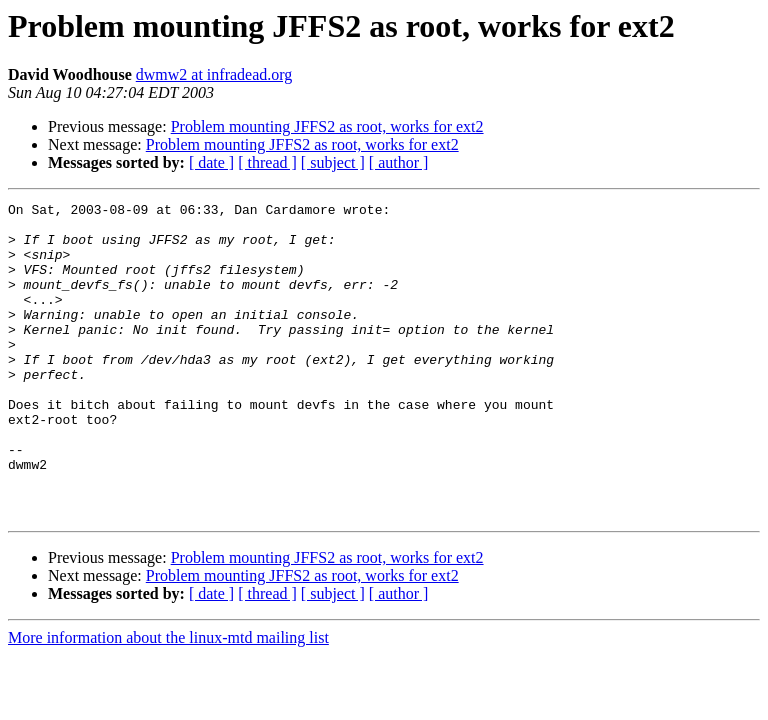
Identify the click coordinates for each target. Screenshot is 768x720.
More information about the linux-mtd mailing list (168, 700)
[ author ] (399, 162)
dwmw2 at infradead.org (214, 74)
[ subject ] (333, 162)
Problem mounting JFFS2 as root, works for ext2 (327, 126)
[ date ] (211, 162)
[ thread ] (267, 162)
